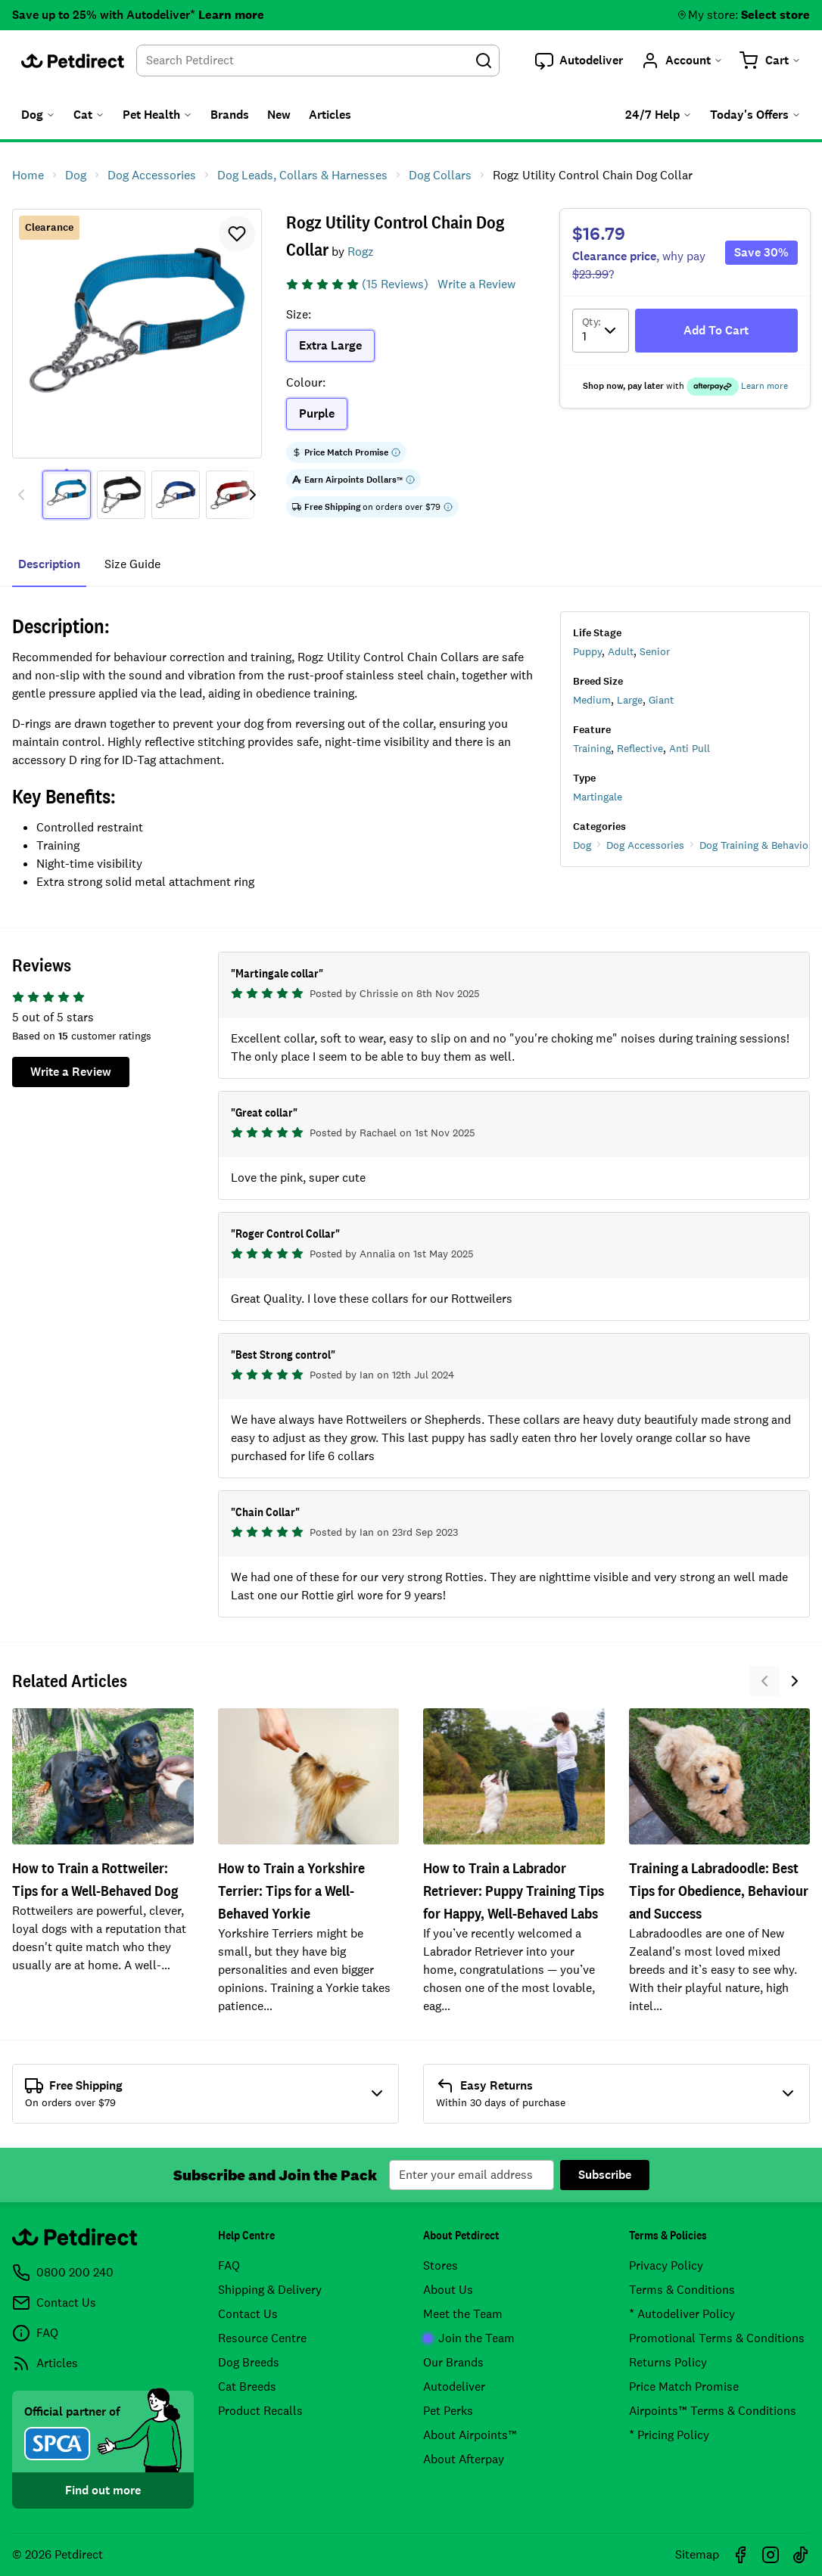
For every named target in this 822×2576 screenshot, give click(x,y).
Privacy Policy (666, 2265)
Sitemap (697, 2554)
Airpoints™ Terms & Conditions (712, 2411)
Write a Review (476, 284)
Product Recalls (260, 2411)
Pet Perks (448, 2411)
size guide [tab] (132, 564)
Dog (582, 845)
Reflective (640, 748)
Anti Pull (689, 748)
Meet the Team (463, 2314)
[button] (579, 60)
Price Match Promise (684, 2386)
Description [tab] (49, 564)
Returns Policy (668, 2362)
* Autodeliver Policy (682, 2314)
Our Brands (453, 2362)
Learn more (231, 15)
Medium (592, 700)
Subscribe (604, 2175)
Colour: (305, 382)
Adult (621, 651)
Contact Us (248, 2314)
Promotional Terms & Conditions (717, 2338)
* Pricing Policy (669, 2435)
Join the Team (469, 2338)
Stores (440, 2265)
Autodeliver (454, 2386)
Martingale (597, 796)
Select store (775, 15)
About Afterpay (463, 2459)
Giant (661, 700)
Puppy (587, 651)
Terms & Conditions (682, 2290)
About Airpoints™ (470, 2435)
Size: (298, 314)
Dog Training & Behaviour (758, 845)
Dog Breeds (248, 2362)
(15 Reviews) (395, 284)
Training (592, 748)
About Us (448, 2290)
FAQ (229, 2265)
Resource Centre (262, 2338)
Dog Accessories (645, 845)
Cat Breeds (247, 2386)
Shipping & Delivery (270, 2290)
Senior (655, 651)
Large (630, 700)
